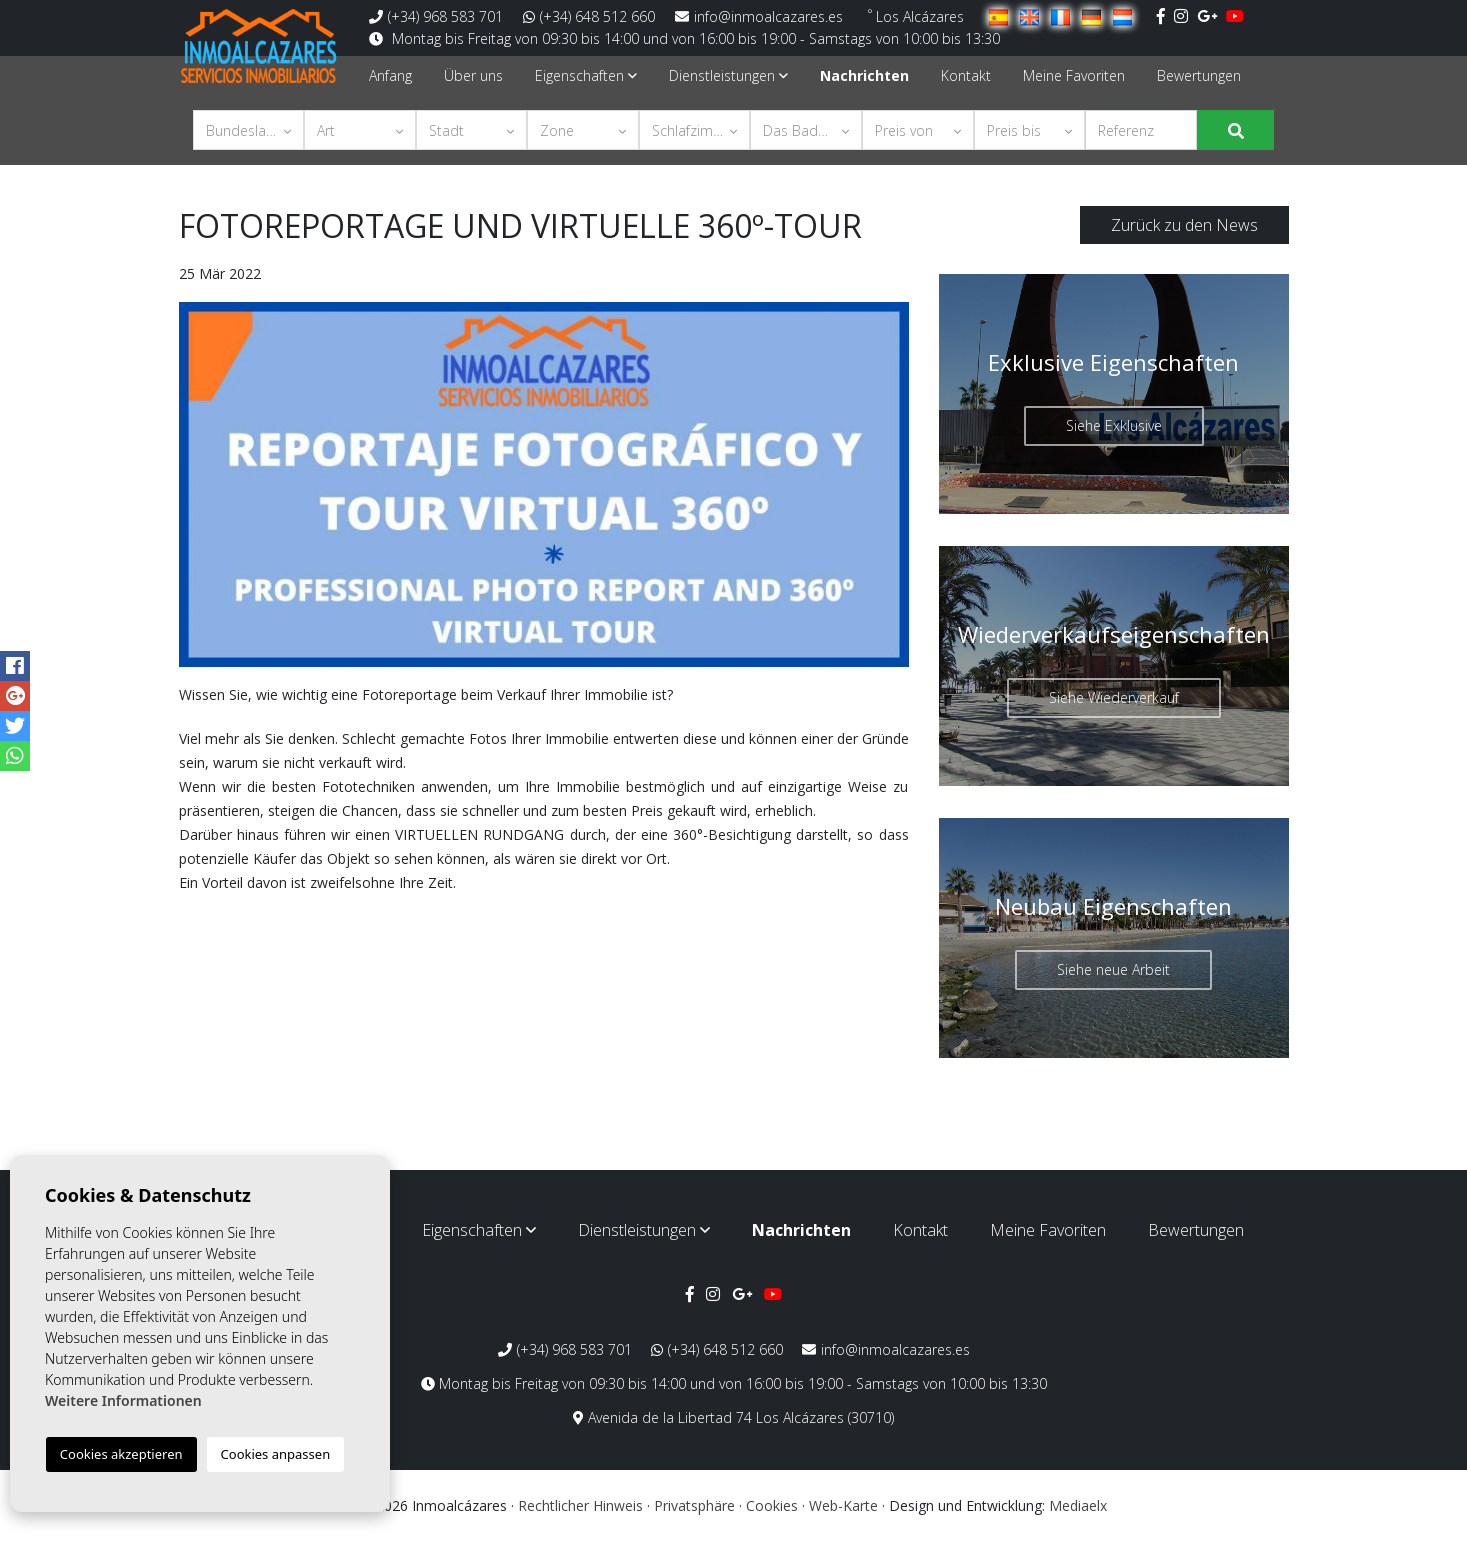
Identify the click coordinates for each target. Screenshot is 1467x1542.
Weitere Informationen (123, 1400)
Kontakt (966, 75)
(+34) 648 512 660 (589, 16)
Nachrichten (864, 75)
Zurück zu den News (1184, 225)
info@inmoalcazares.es (759, 16)
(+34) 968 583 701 (436, 16)
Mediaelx (1078, 1505)
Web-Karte (843, 1505)
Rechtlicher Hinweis (580, 1505)
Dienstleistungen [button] (728, 75)
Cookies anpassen (276, 1454)
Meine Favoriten (1074, 75)
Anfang (390, 75)
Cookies (772, 1505)
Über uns (473, 75)
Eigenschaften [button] (586, 75)
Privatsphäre (694, 1505)
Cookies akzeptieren (121, 1454)
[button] (249, 130)
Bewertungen (1199, 75)
